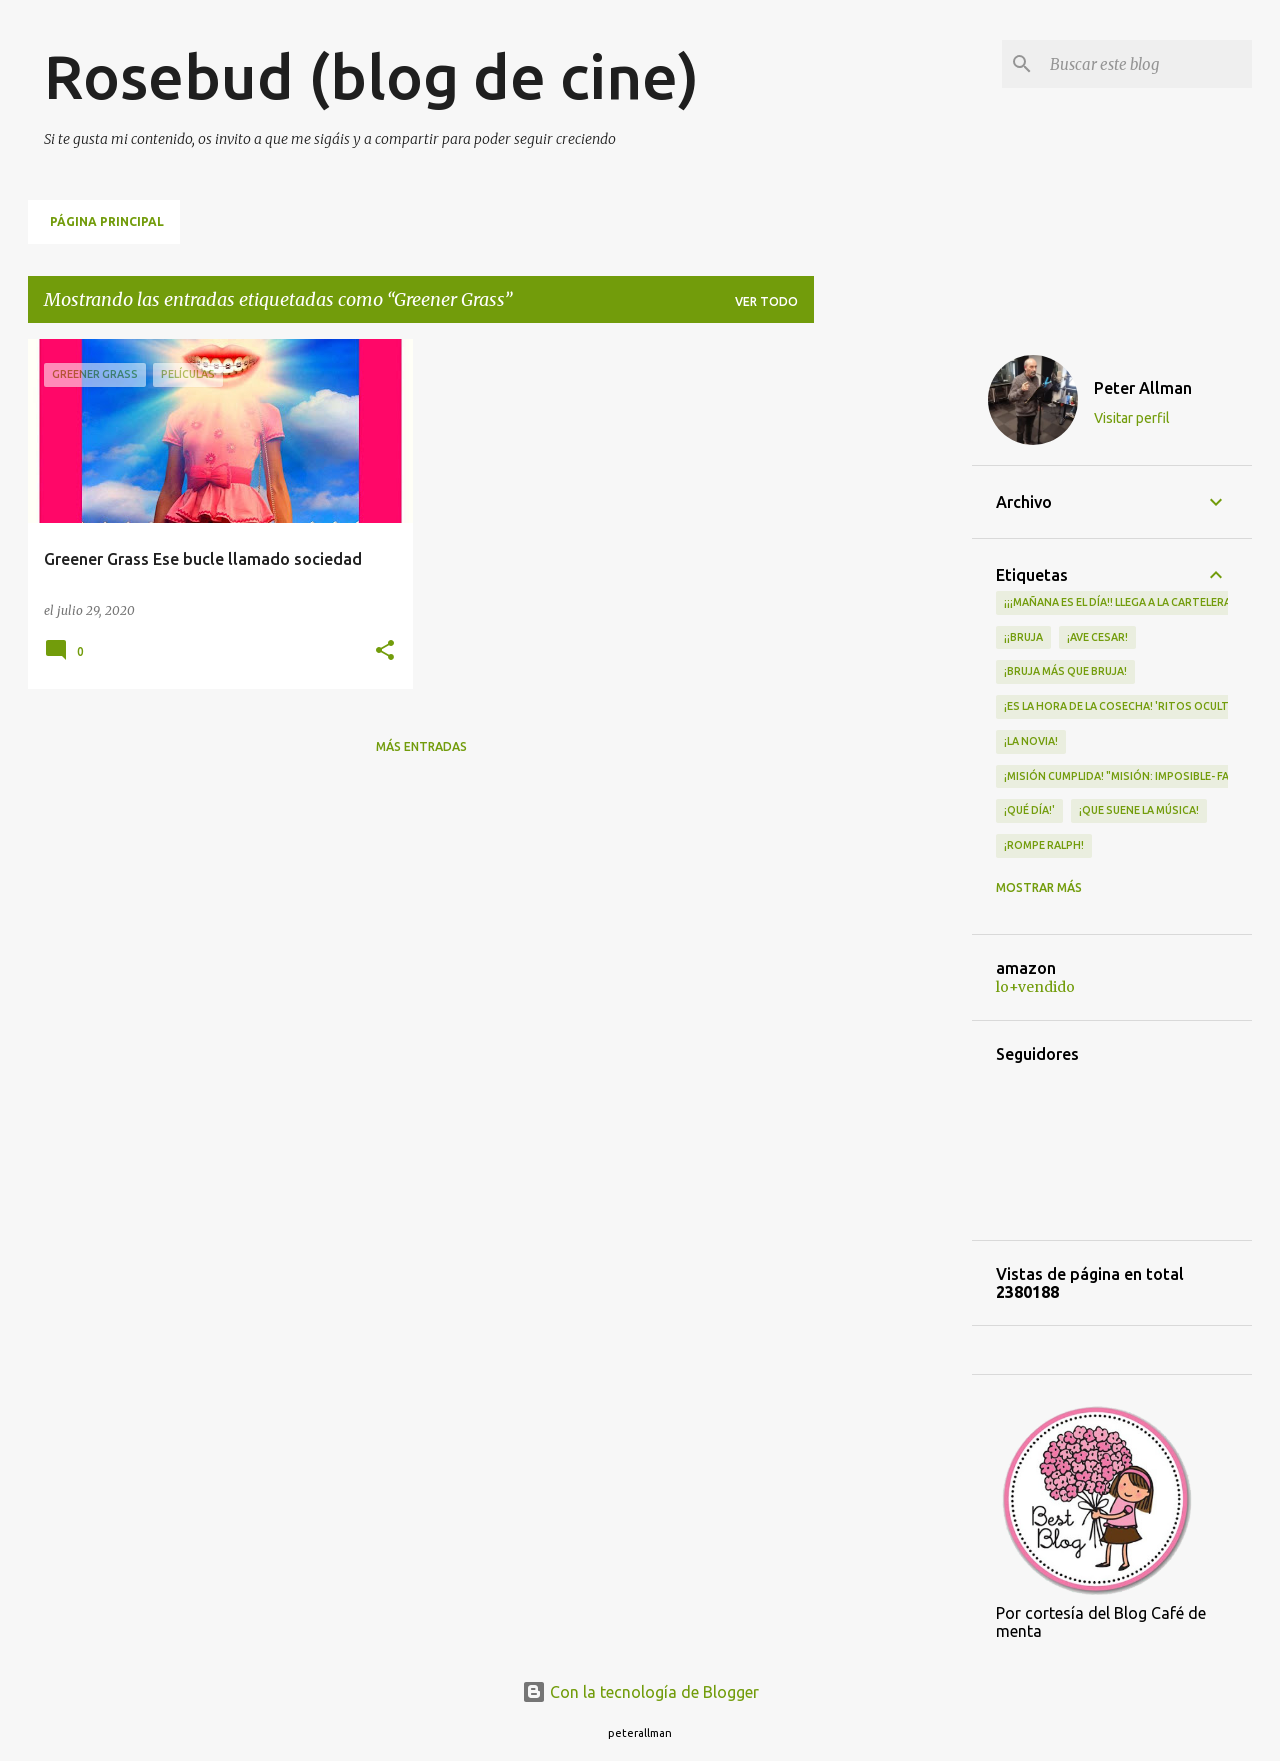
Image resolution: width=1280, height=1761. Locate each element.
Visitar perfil (1132, 418)
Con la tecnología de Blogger (640, 1692)
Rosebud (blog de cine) (371, 76)
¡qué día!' (1029, 810)
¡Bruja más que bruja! (1065, 671)
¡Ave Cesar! (1097, 637)
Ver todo (766, 301)
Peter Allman (1143, 388)
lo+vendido (1035, 987)
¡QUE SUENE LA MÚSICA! (1139, 810)
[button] (385, 651)
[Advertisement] (893, 639)
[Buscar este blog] (1147, 64)
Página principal (107, 221)
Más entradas (421, 746)
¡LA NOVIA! (1031, 741)
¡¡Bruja (1023, 637)
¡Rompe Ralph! (1044, 845)
